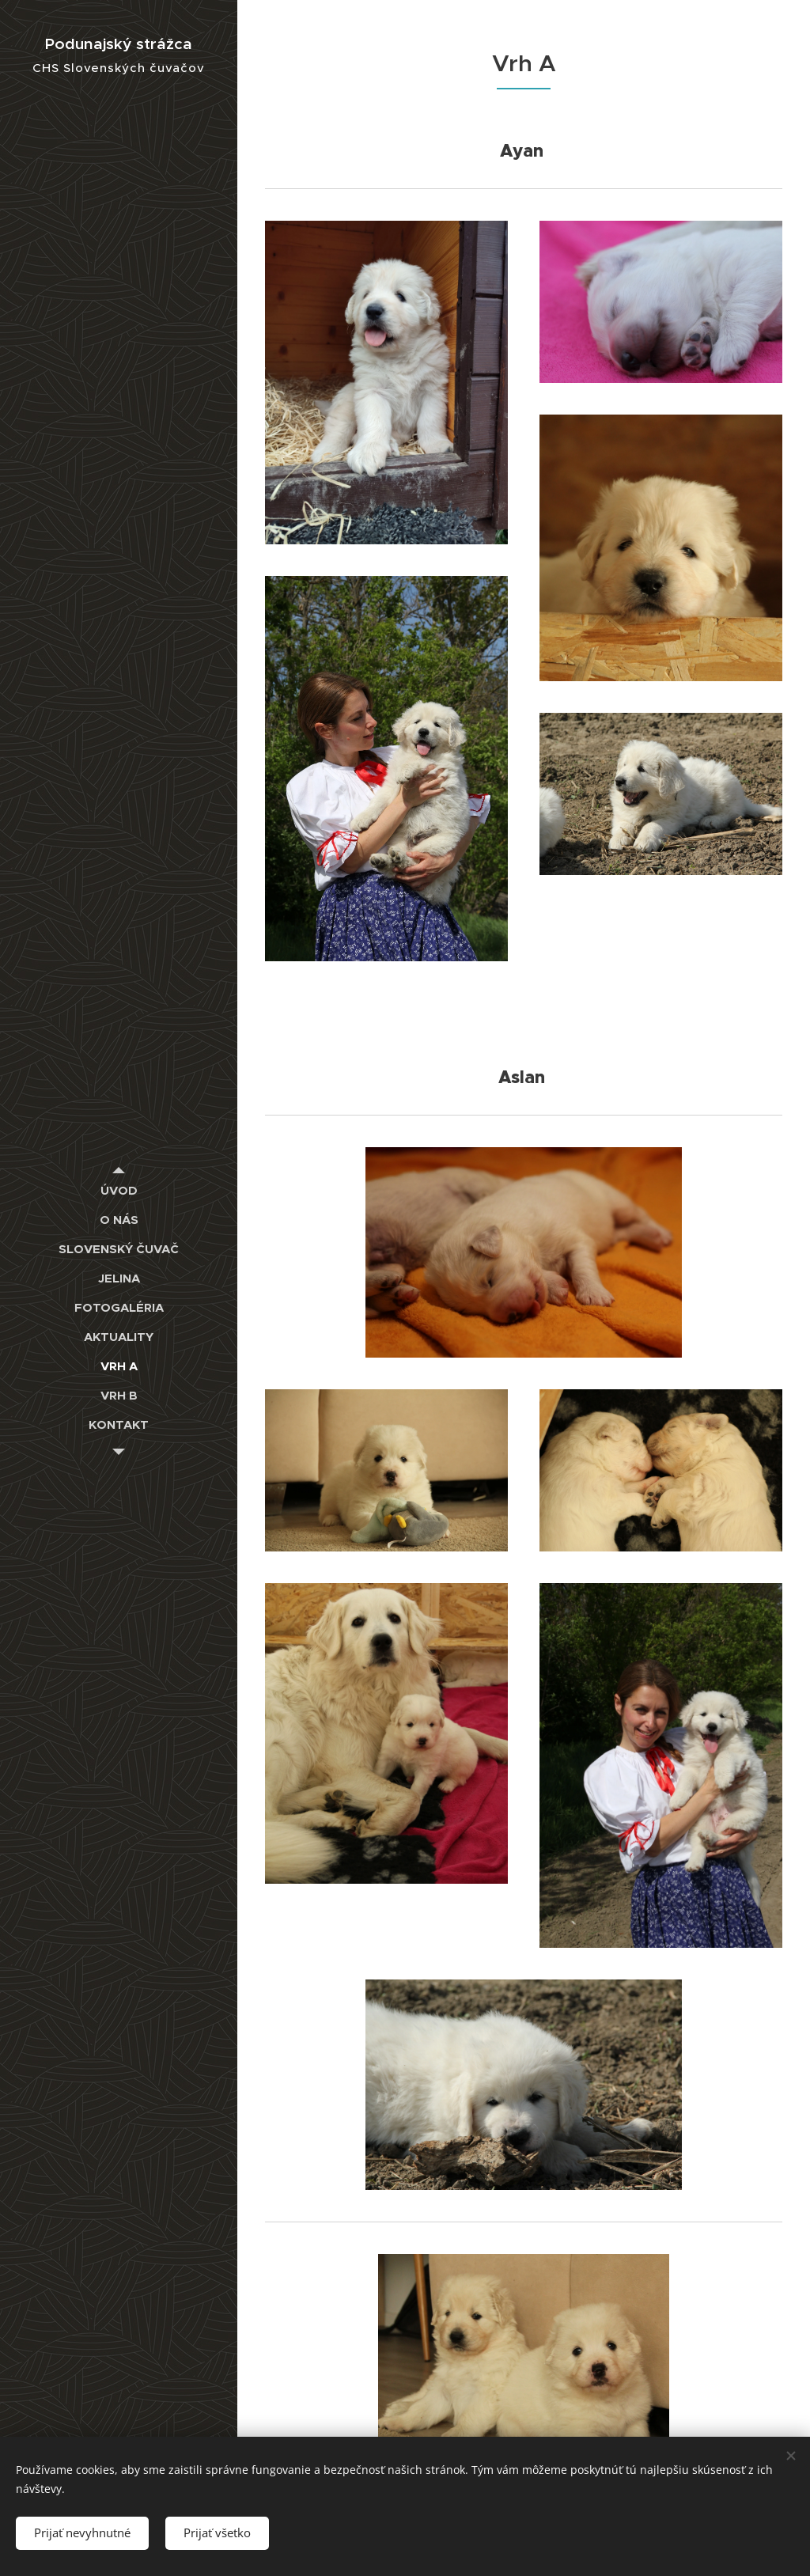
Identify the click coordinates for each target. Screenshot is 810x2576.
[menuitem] (119, 1190)
